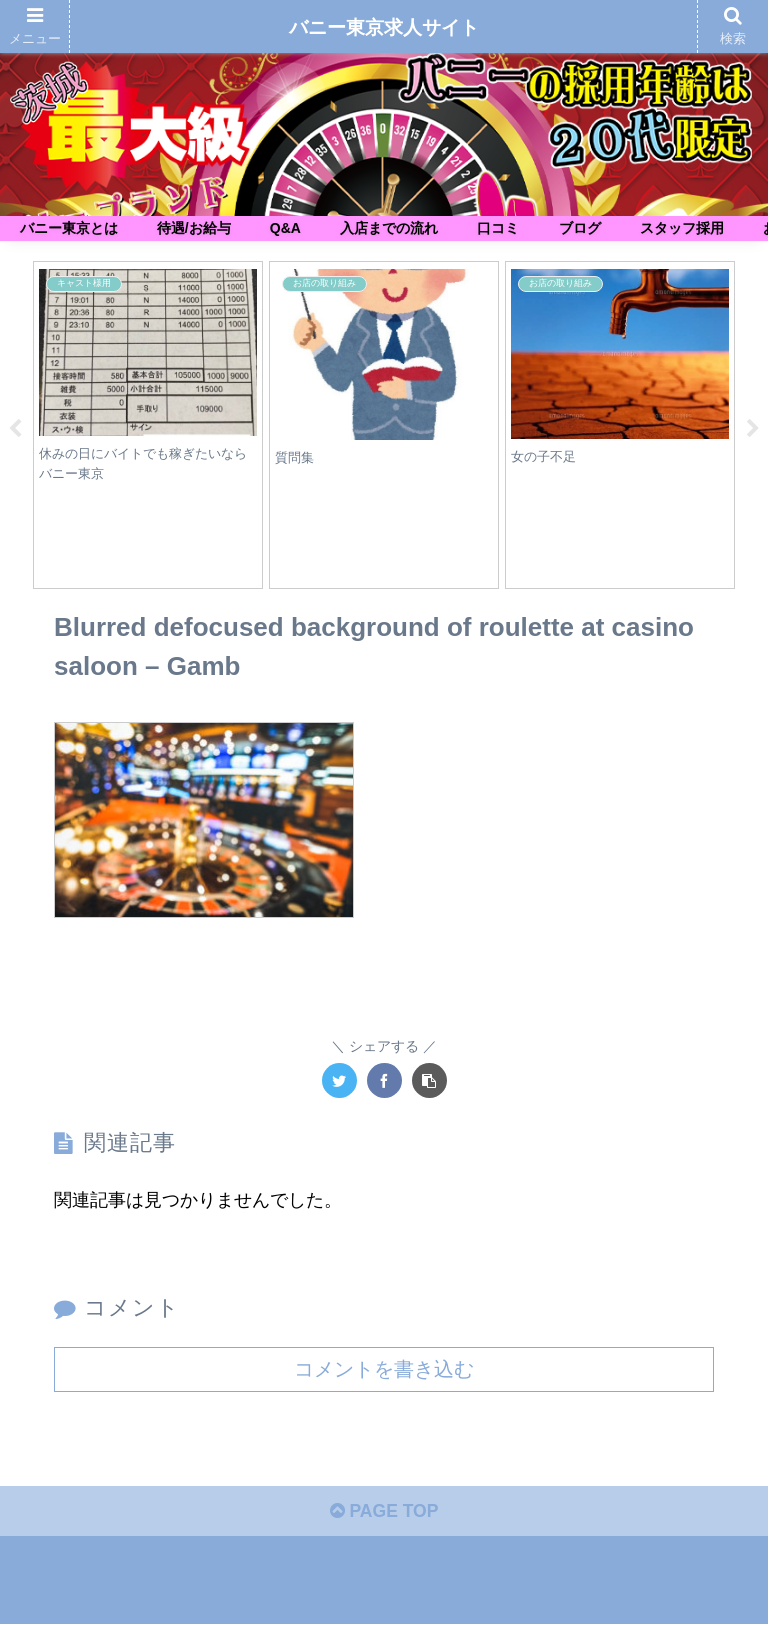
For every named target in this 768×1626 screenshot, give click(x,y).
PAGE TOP (383, 1514)
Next (753, 429)
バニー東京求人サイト (384, 27)
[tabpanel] (148, 425)
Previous (15, 429)
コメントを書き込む (384, 1369)
